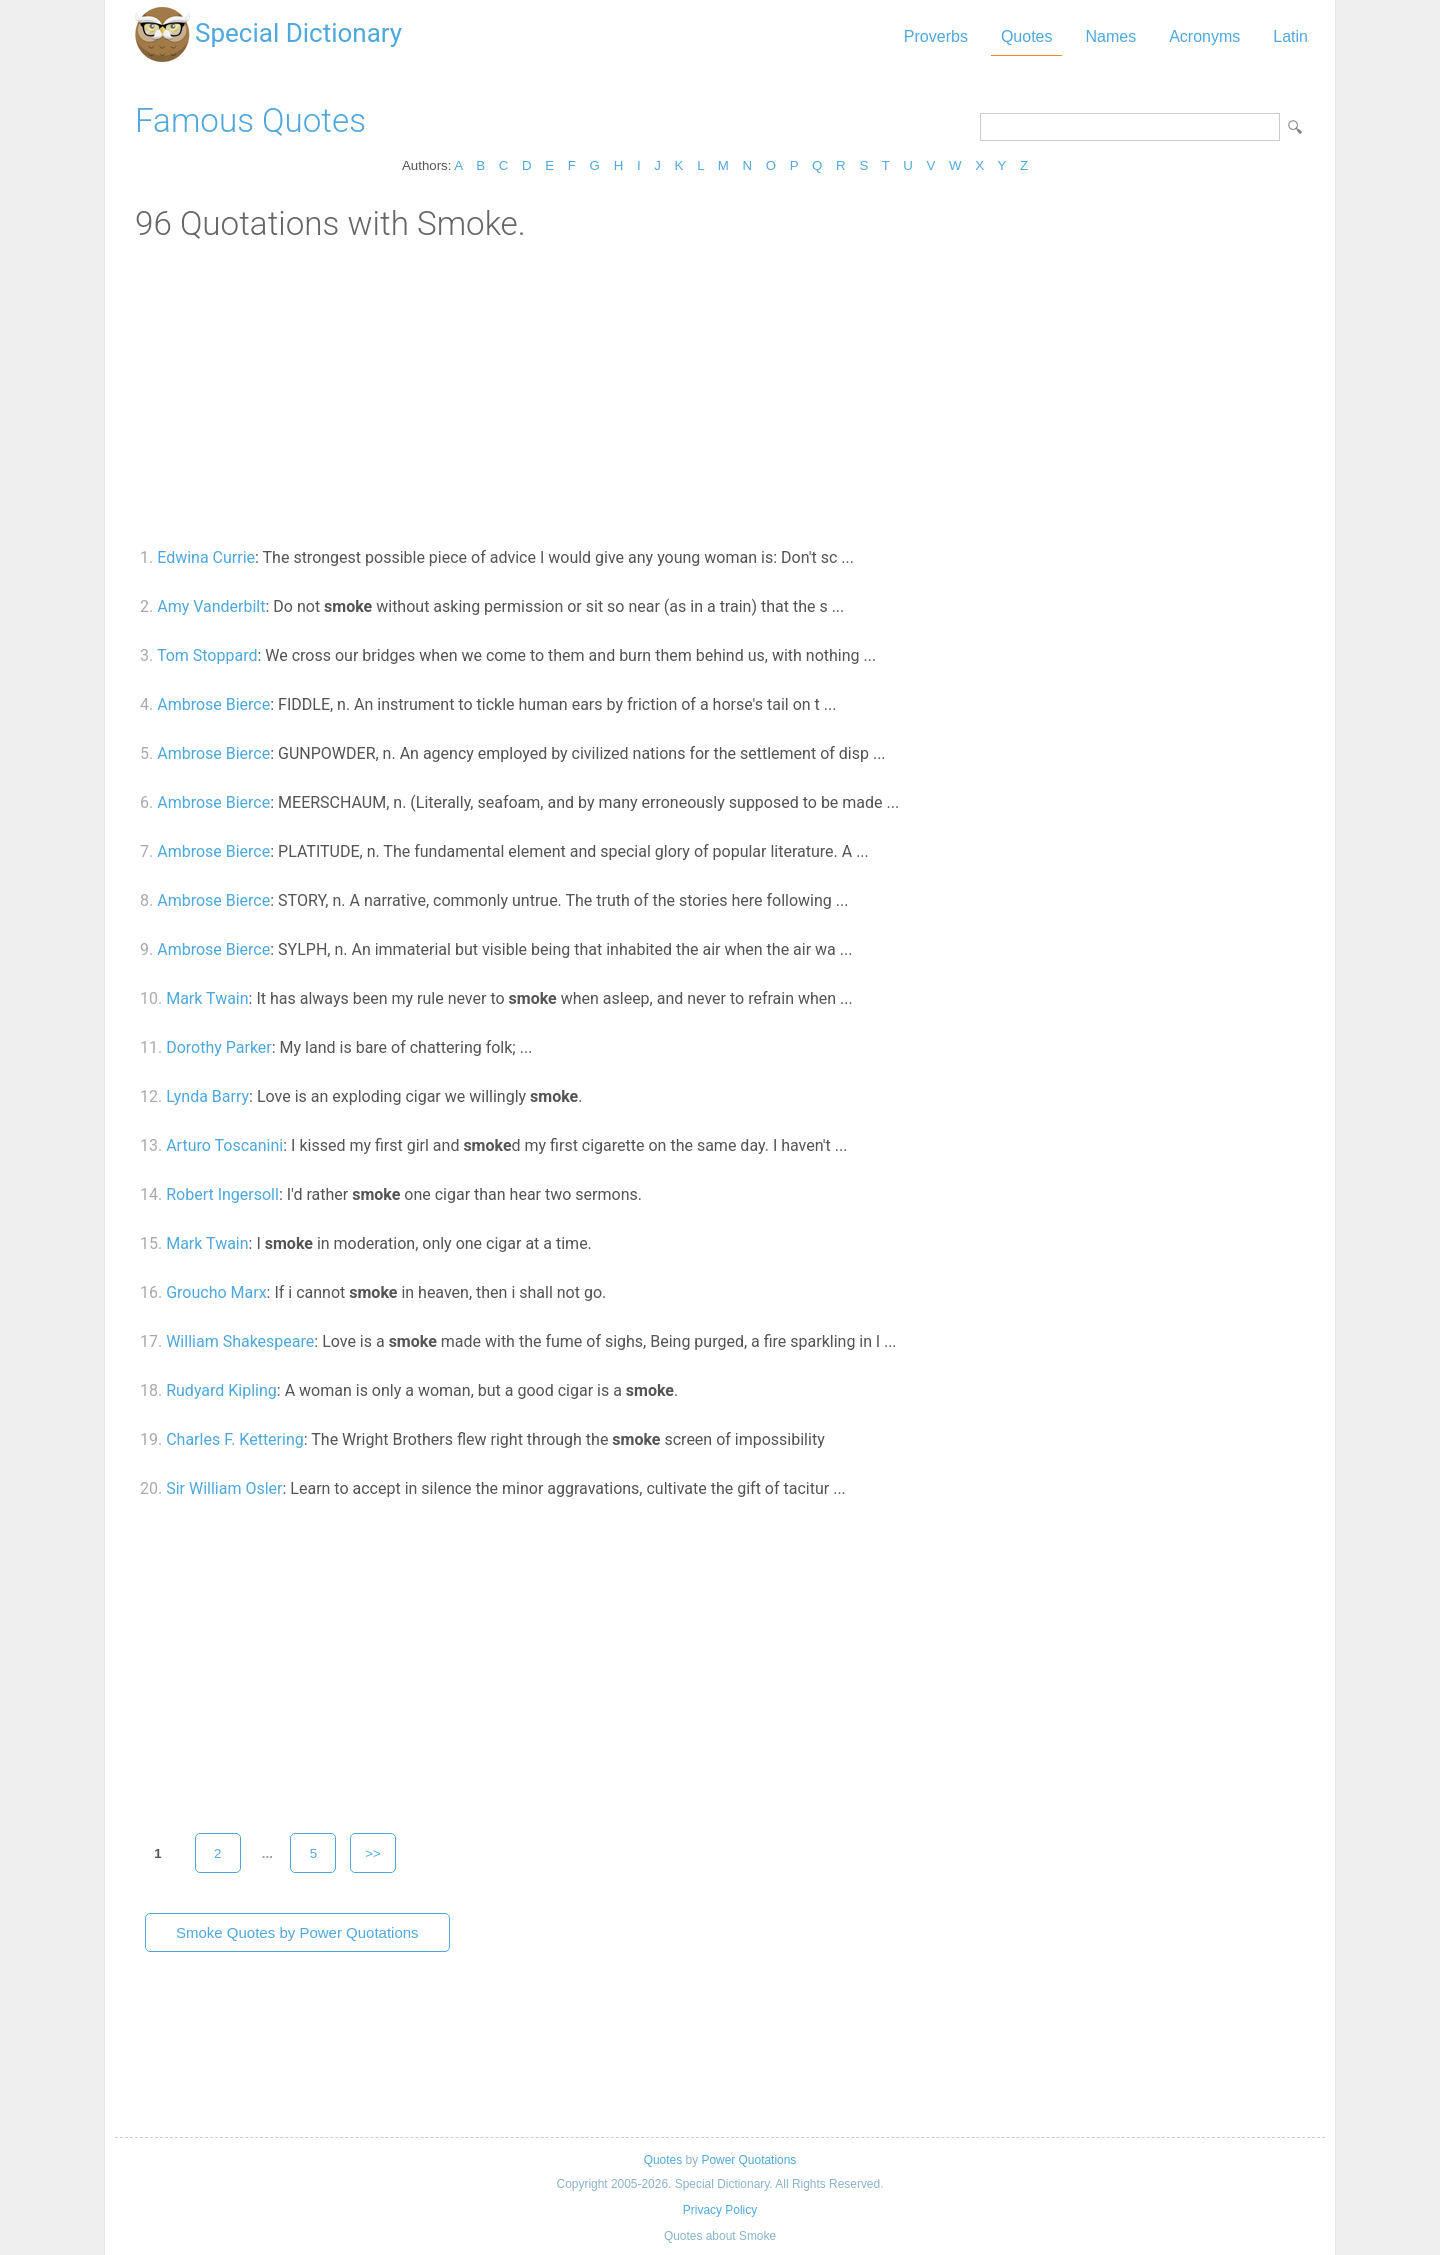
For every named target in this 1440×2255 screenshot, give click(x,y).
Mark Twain (207, 998)
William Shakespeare (240, 1341)
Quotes (1027, 36)
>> (373, 1853)
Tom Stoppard (207, 655)
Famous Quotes (250, 120)
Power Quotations (748, 2160)
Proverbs (936, 36)
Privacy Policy (720, 2210)
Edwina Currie (206, 557)
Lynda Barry (207, 1096)
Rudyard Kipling (221, 1390)
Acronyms (1204, 36)
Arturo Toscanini (224, 1145)
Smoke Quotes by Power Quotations (297, 1932)
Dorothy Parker (219, 1047)
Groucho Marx (216, 1292)
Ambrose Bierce (213, 704)
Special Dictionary (298, 33)
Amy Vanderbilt (211, 606)
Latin (1290, 36)
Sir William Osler (224, 1488)
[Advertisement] (720, 393)
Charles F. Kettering (235, 1439)
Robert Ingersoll (222, 1194)
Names (1110, 36)
